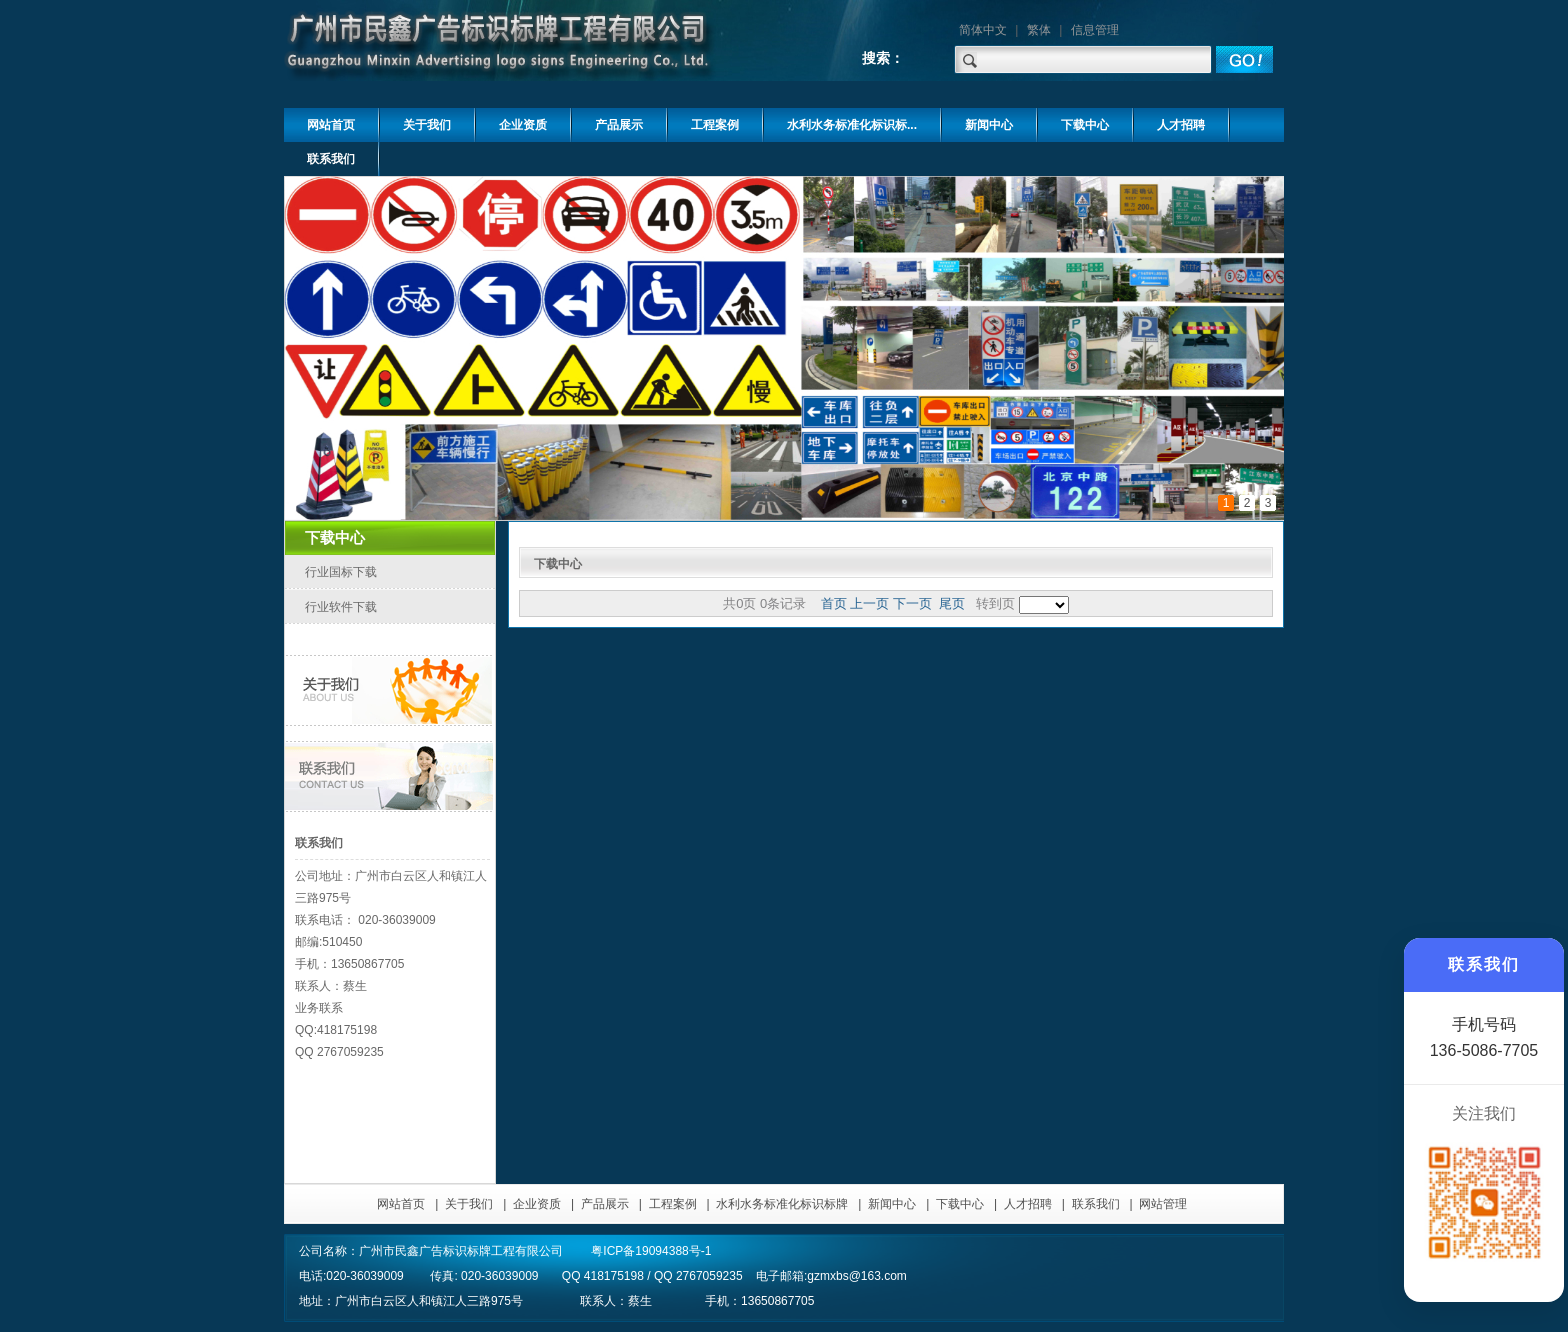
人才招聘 (1028, 1204)
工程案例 (673, 1204)
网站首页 (401, 1204)
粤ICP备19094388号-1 (651, 1251)
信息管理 (1095, 30)
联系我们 (1096, 1204)
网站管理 (1163, 1204)
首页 (834, 603)
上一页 (869, 603)
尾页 (952, 603)
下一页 (912, 603)
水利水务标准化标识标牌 (782, 1204)
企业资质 (537, 1204)
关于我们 (469, 1204)
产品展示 (605, 1204)
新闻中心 (892, 1204)
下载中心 (960, 1204)
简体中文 (983, 30)
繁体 (1039, 30)
